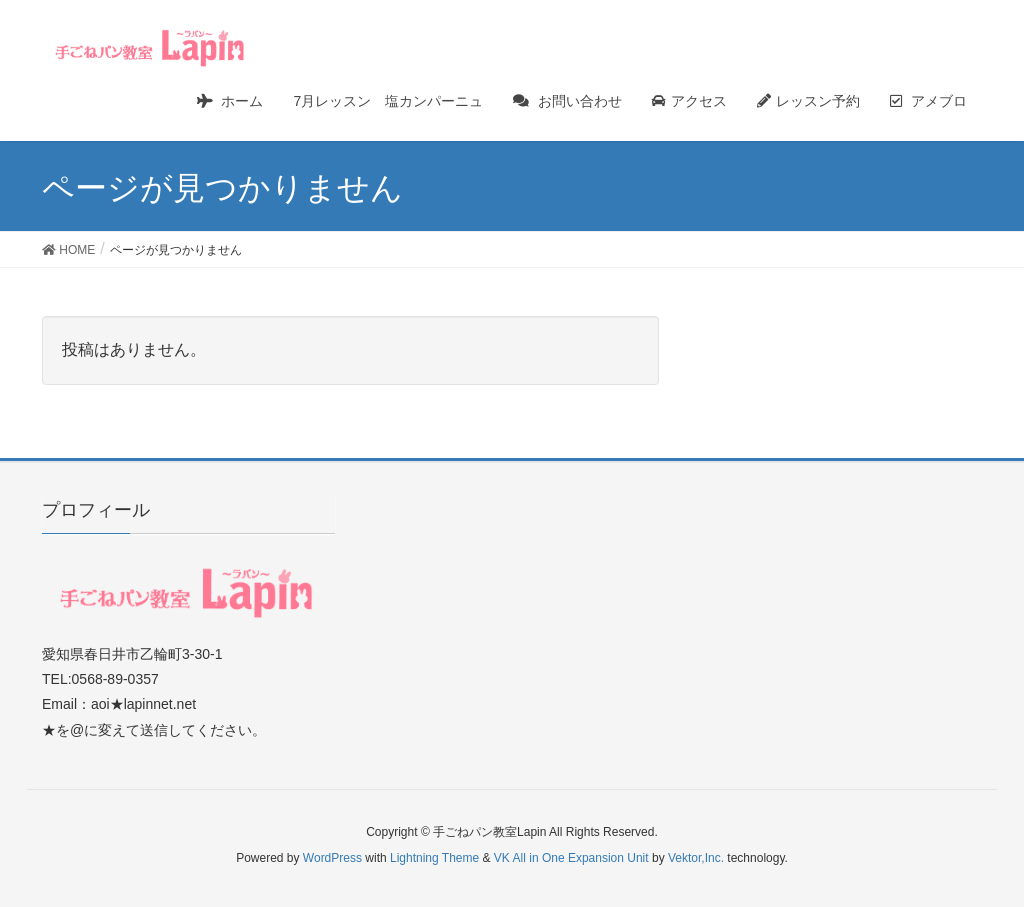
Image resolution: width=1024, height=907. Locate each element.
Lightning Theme (434, 858)
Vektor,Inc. (696, 858)
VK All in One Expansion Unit (571, 858)
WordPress (332, 858)
